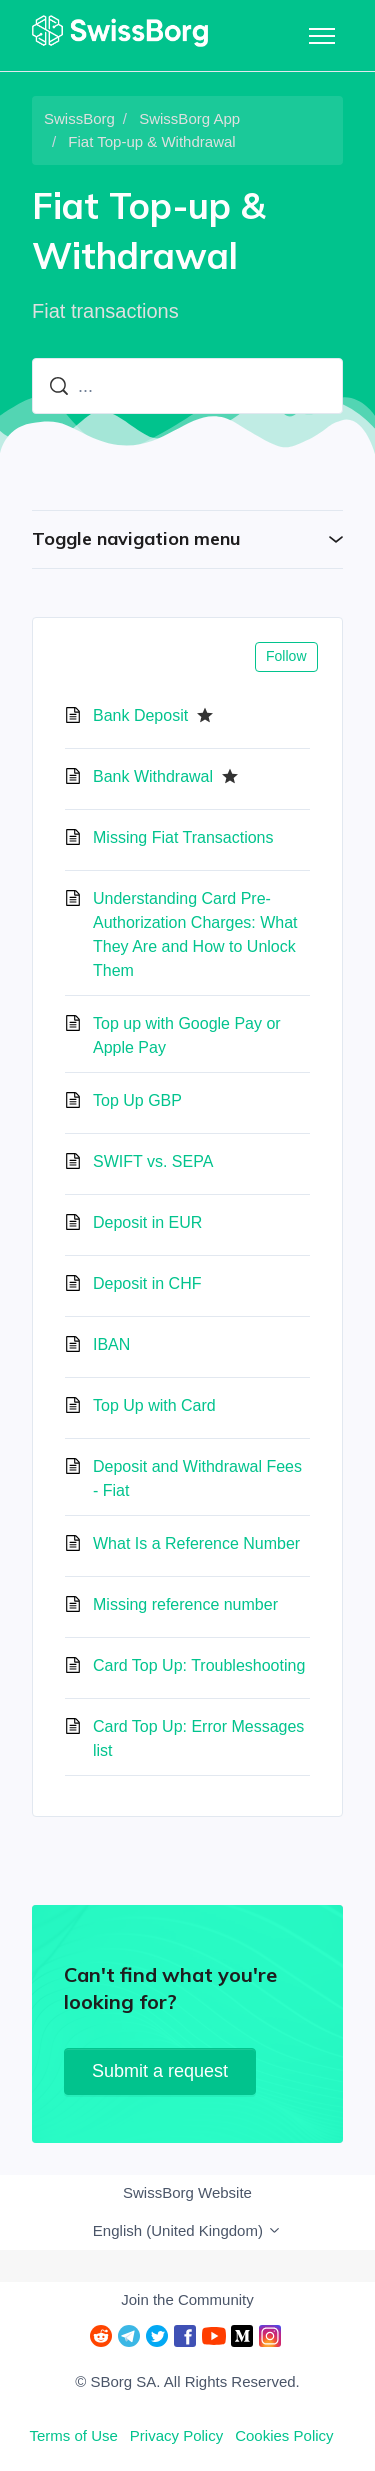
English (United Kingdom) (187, 2230)
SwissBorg (79, 118)
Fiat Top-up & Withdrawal (151, 141)
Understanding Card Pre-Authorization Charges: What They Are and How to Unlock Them (195, 934)
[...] (187, 386)
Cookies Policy (284, 2435)
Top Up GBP (137, 1100)
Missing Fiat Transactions (183, 837)
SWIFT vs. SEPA (153, 1161)
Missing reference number (185, 1604)
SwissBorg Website (187, 2192)
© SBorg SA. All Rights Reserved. (187, 2381)
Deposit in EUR (147, 1222)
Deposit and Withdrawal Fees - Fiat (197, 1478)
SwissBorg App (189, 118)
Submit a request (160, 2071)
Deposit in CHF (147, 1283)
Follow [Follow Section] (286, 656)
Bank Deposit (140, 715)
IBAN (111, 1344)
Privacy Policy (176, 2435)
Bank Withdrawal (153, 776)
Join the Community (187, 2299)
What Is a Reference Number (196, 1543)
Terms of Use (73, 2435)
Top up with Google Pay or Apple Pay (187, 1035)
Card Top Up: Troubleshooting (199, 1665)
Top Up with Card (154, 1405)
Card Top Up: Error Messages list (198, 1738)
